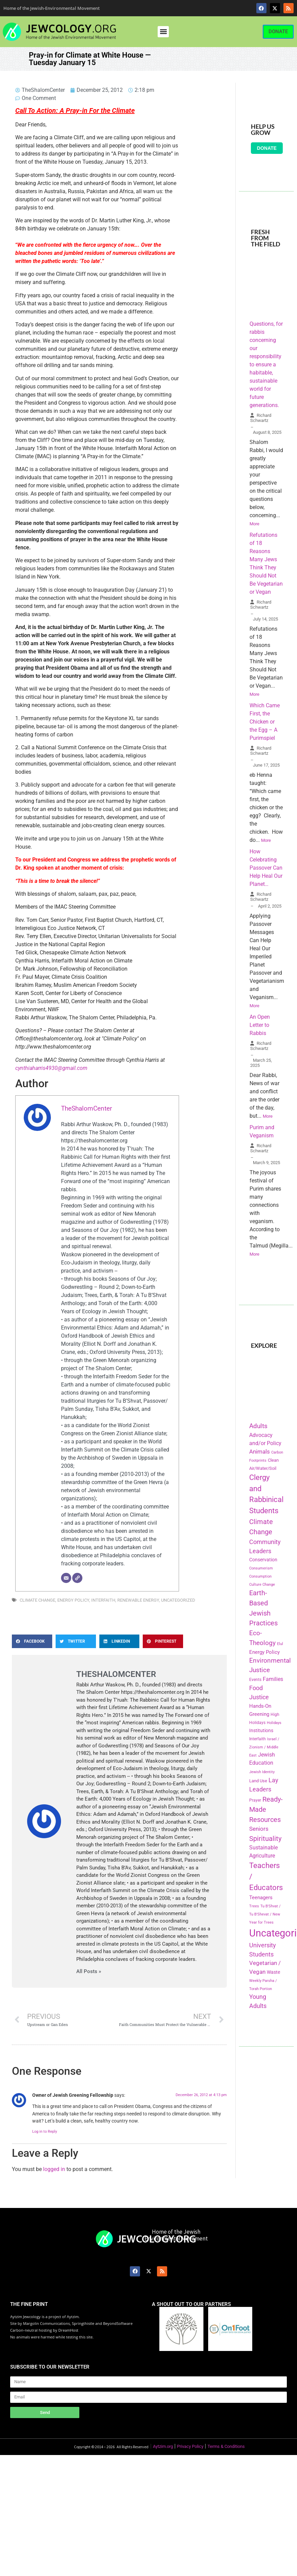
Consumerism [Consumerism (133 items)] (261, 1568)
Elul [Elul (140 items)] (280, 1644)
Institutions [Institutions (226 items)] (261, 1730)
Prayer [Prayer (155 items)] (255, 1800)
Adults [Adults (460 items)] (258, 1426)
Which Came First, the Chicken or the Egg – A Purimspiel (265, 721)
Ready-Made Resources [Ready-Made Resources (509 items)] (266, 1809)
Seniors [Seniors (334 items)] (259, 1828)
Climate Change (37, 1600)
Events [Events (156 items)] (255, 1679)
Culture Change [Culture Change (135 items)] (262, 1584)
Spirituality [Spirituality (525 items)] (265, 1838)
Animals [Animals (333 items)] (259, 1451)
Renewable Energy (138, 1600)
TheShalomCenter (86, 1108)
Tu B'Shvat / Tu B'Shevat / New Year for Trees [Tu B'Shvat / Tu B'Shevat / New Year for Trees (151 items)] (265, 1914)
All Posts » (88, 1971)
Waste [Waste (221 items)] (273, 1972)
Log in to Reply (44, 2131)
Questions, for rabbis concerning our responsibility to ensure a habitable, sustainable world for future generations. (266, 364)
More (254, 523)
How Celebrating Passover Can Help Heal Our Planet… (266, 867)
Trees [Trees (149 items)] (254, 1906)
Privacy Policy (190, 2446)
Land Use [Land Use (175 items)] (258, 1780)
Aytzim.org (163, 2446)
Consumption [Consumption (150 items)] (260, 1576)
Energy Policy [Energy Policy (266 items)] (264, 1652)
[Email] (66, 1578)
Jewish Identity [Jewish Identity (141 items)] (262, 1772)
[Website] (77, 1578)
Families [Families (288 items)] (273, 1679)
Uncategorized (178, 1600)
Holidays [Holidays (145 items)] (274, 1723)
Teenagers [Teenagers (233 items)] (261, 1898)
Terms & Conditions (226, 2446)
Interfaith (103, 1600)
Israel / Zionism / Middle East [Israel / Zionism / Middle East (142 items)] (264, 1747)
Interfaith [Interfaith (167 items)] (257, 1739)
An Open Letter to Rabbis (260, 1025)
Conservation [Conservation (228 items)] (263, 1560)
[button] (163, 31)
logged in (54, 2169)
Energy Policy (73, 1600)
